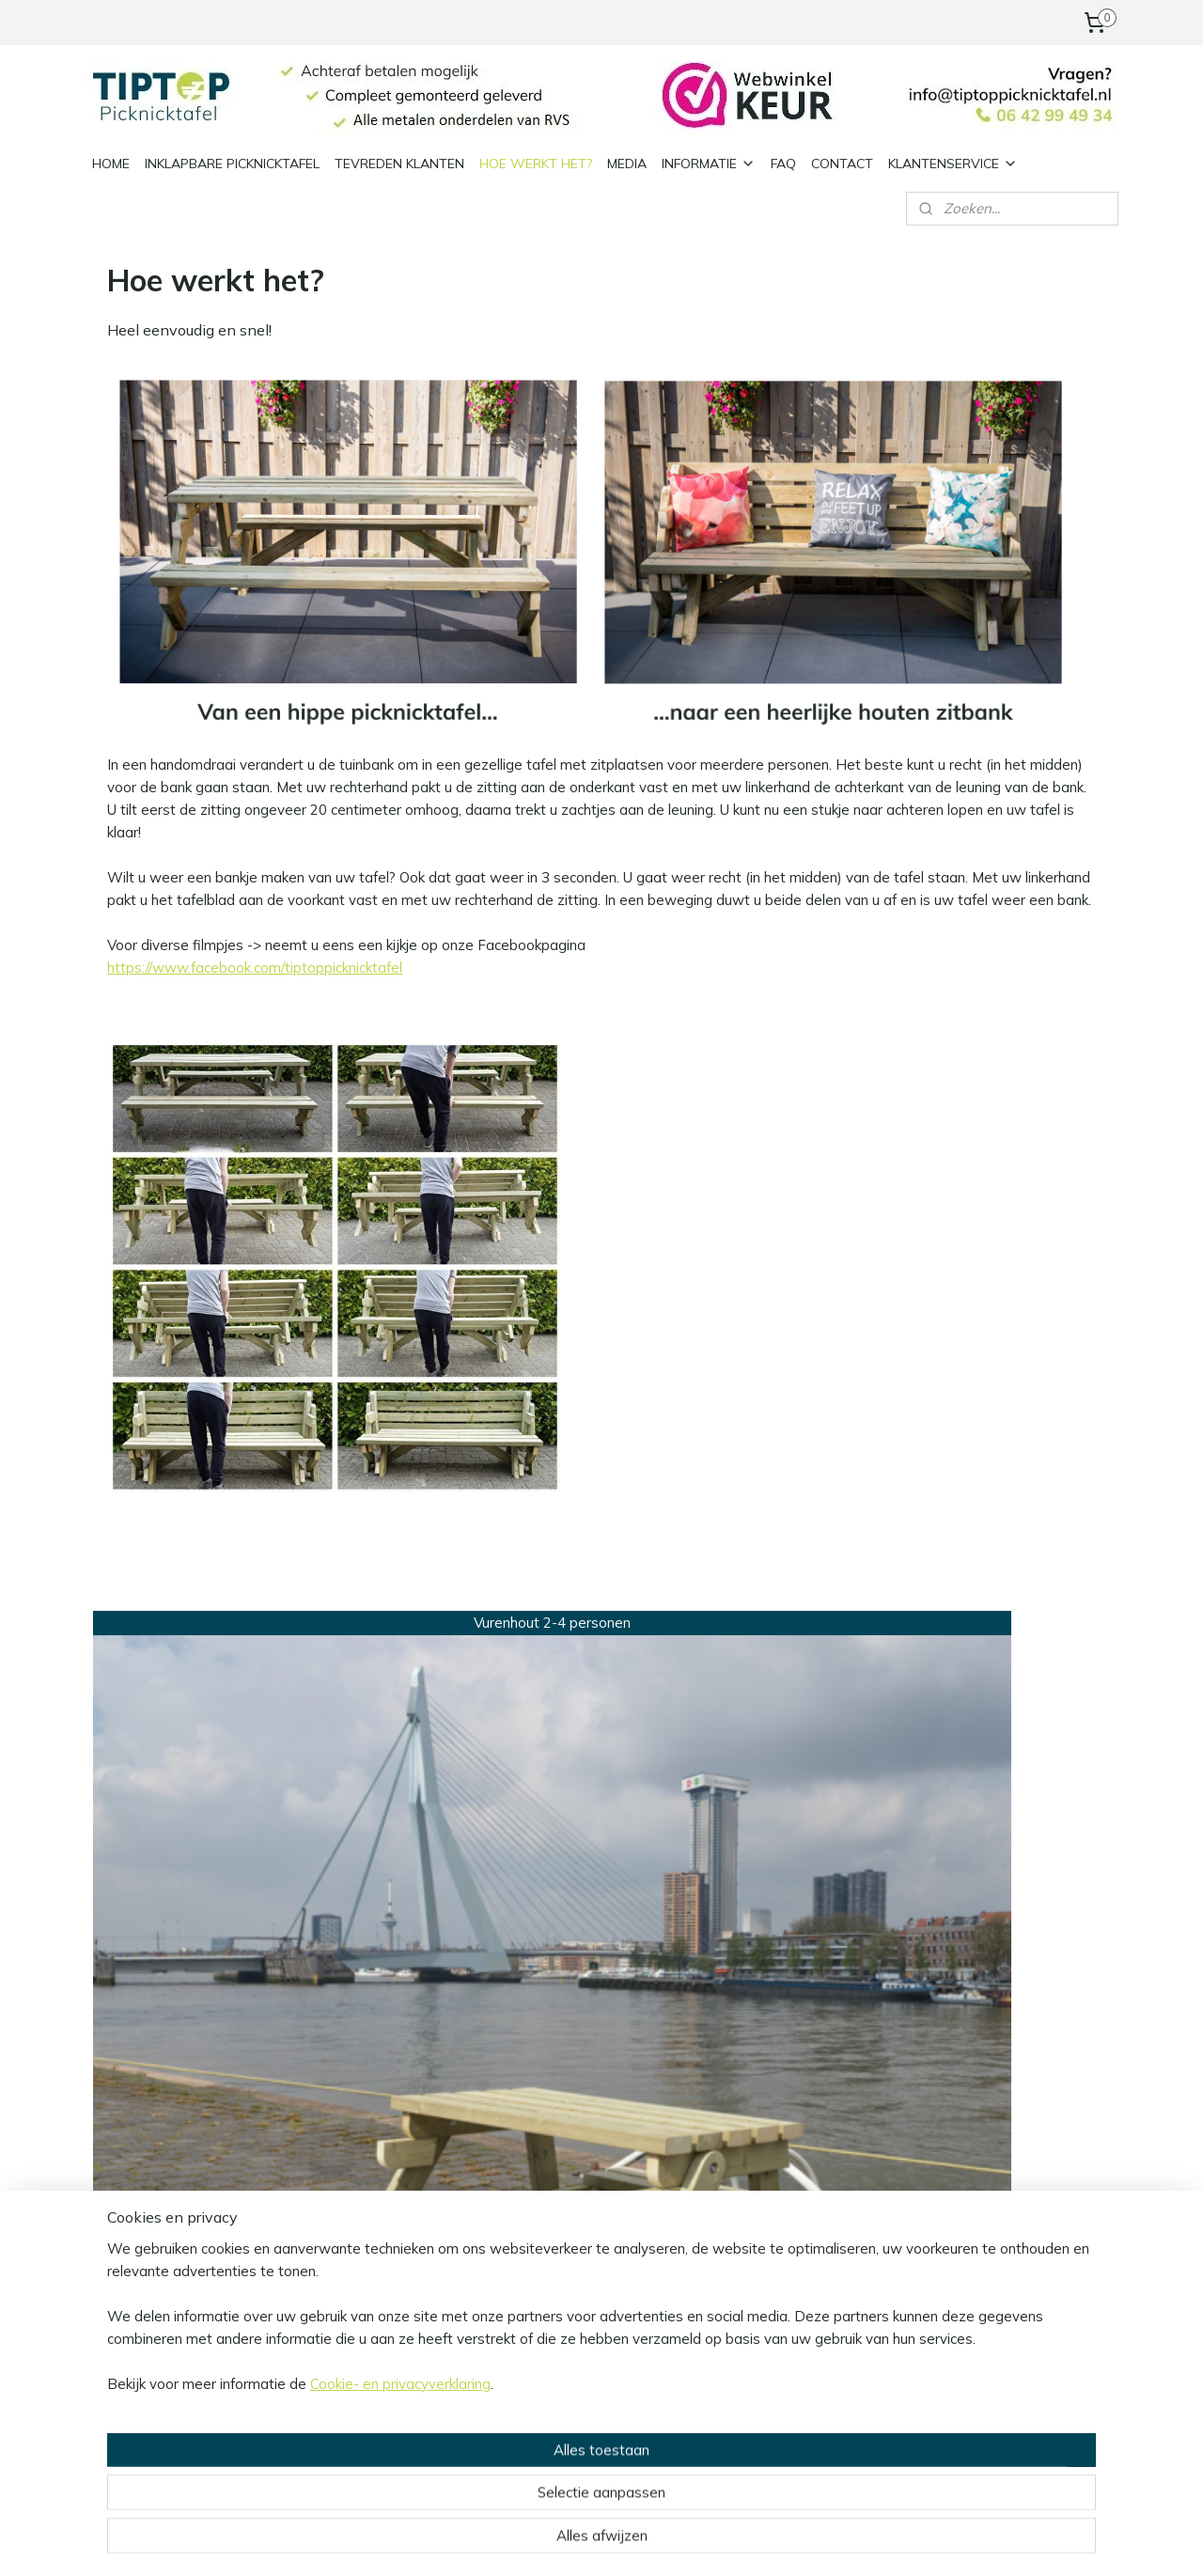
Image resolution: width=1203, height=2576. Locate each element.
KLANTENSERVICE (953, 163)
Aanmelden (559, 2138)
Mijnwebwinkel (808, 2541)
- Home (736, 2093)
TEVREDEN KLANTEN (399, 163)
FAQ (783, 163)
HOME (111, 163)
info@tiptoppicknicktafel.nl (173, 2217)
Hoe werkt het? (771, 2051)
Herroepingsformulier (364, 2136)
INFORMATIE (709, 163)
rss (592, 2541)
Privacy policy (341, 2073)
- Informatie (752, 2073)
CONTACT (842, 163)
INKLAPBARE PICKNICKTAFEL (232, 163)
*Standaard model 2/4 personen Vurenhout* (212, 1863)
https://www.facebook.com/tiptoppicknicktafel (254, 967)
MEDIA (627, 163)
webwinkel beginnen (657, 2541)
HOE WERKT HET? (535, 163)
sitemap (557, 2541)
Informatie (331, 2030)
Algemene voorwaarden (374, 2051)
